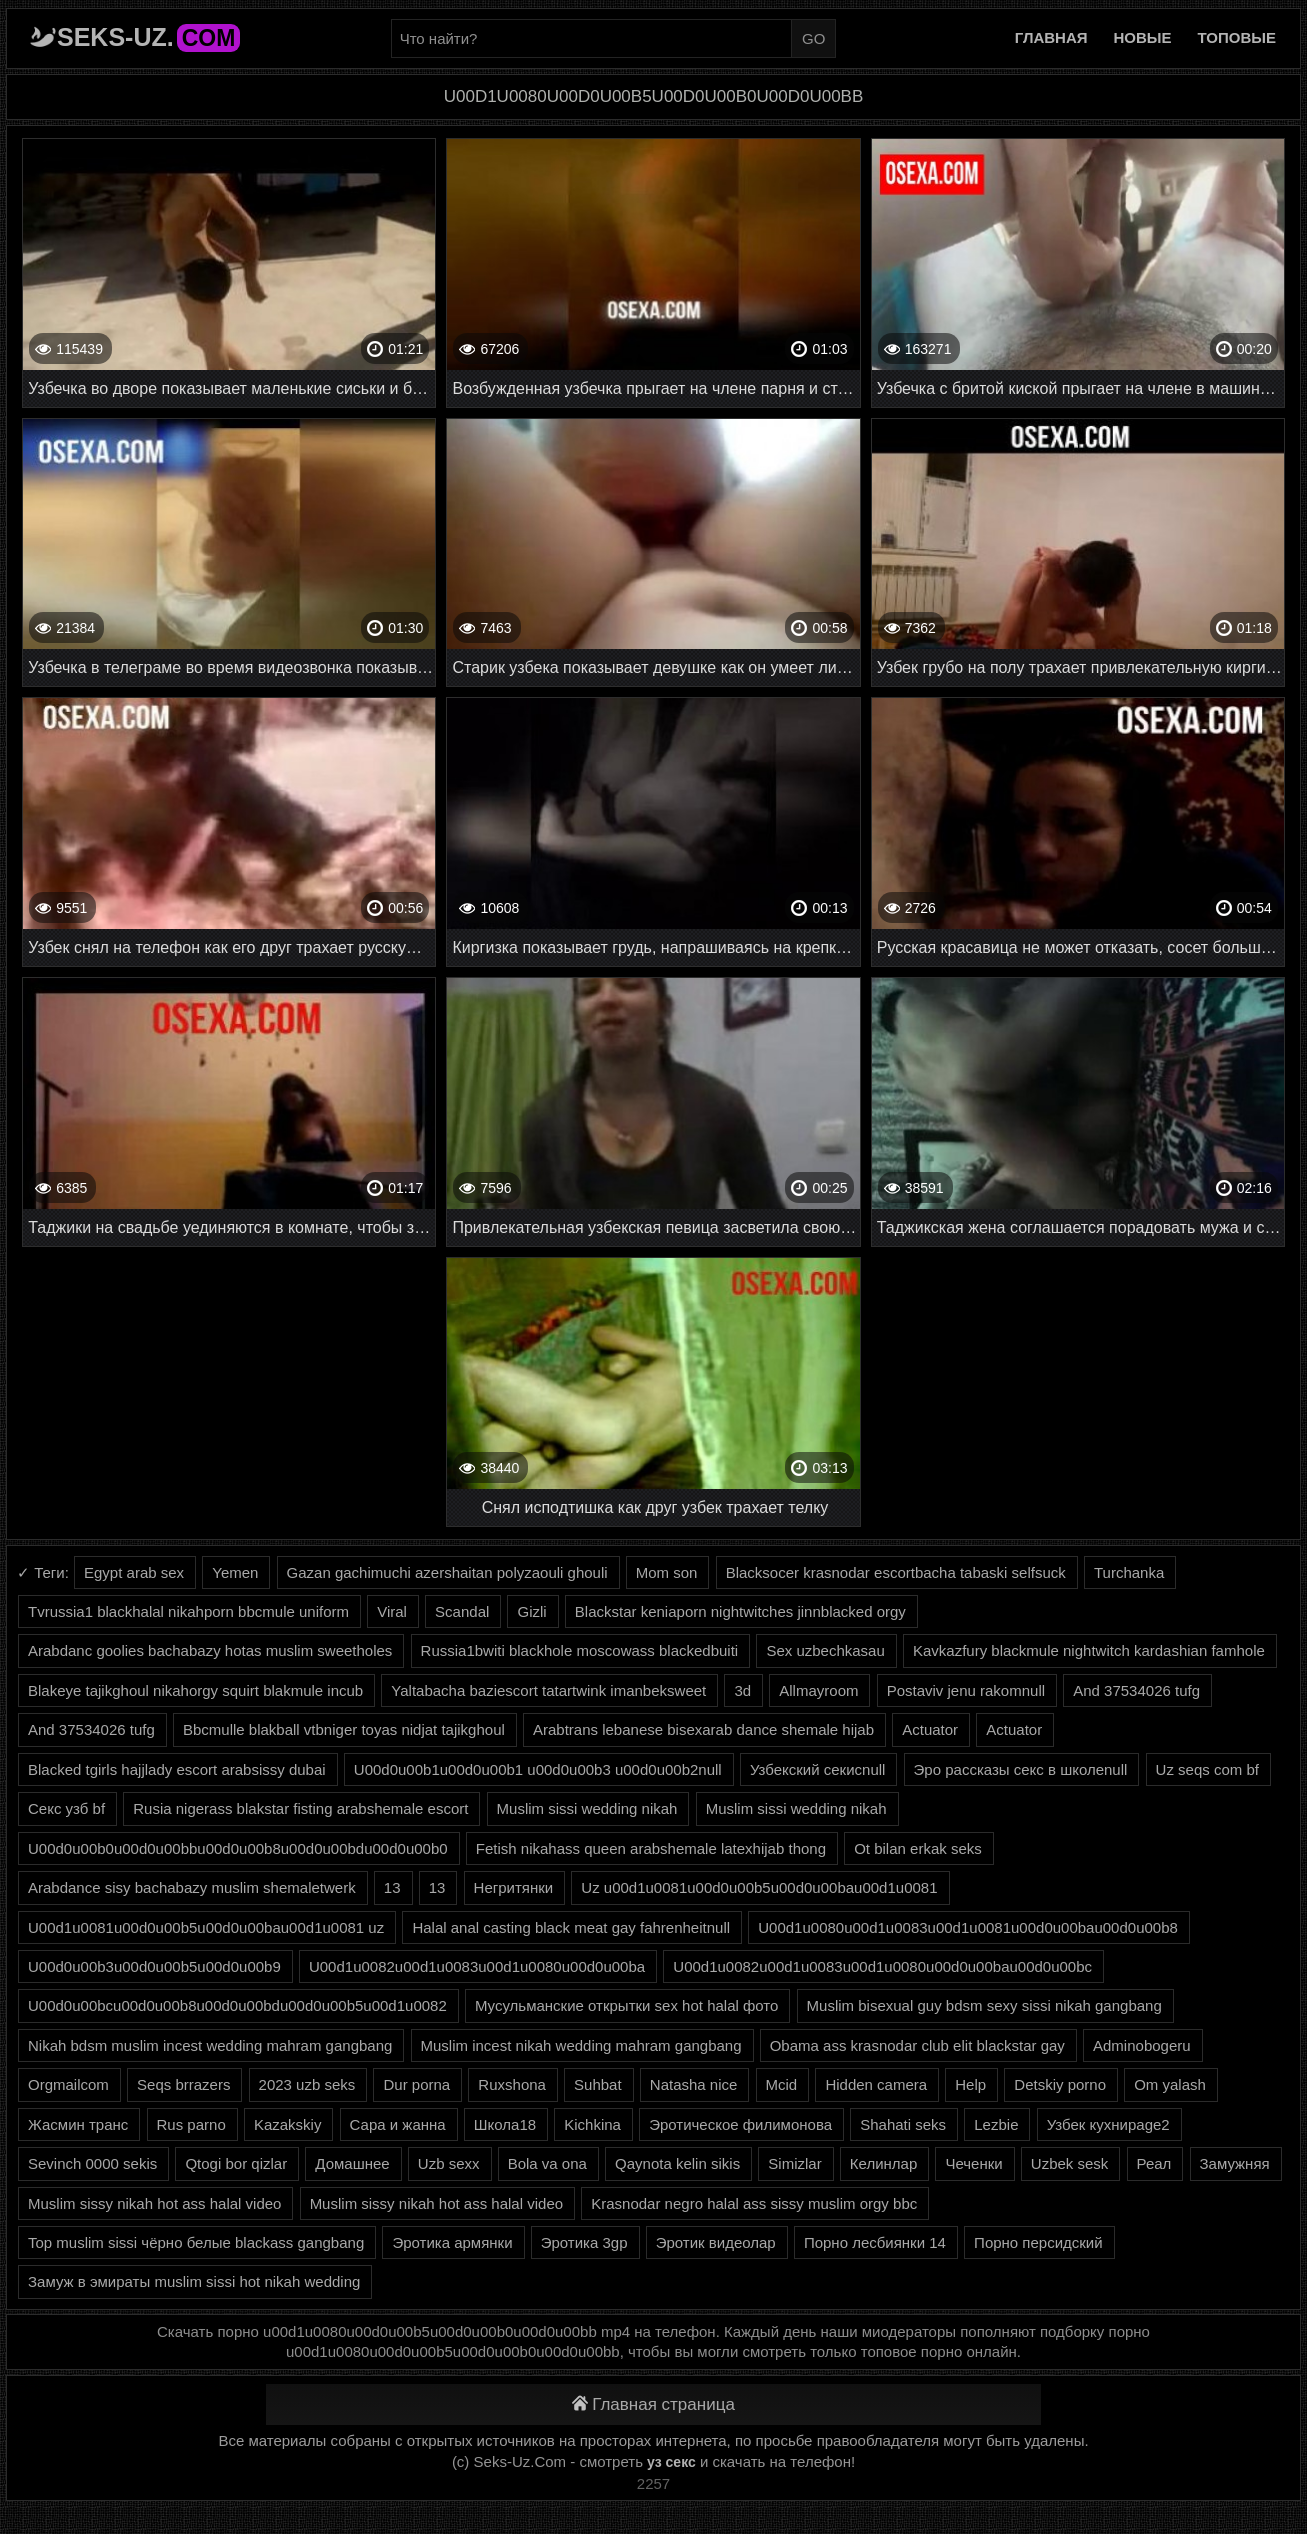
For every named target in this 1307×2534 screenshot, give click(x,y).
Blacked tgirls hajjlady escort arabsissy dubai (177, 1769)
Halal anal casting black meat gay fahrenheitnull (571, 1927)
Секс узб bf (66, 1808)
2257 (653, 2483)
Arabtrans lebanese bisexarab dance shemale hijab (703, 1729)
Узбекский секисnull (818, 1769)
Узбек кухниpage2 (1108, 2124)
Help (970, 2084)
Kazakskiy (288, 2124)
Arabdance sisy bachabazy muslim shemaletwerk (192, 1887)
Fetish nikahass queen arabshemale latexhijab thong (651, 1848)
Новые (1143, 37)
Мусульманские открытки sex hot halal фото (626, 2005)
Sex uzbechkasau (825, 1650)
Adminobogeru (1142, 2045)
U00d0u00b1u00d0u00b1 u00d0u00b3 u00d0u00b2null (538, 1769)
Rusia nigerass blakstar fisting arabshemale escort (300, 1808)
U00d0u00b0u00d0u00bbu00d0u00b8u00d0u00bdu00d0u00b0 (238, 1848)
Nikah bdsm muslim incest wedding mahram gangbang (210, 2045)
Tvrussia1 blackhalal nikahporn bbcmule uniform (188, 1611)
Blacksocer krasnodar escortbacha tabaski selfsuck (896, 1572)
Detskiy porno (1060, 2084)
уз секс (671, 2462)
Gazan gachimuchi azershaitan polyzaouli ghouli (447, 1572)
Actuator (930, 1729)
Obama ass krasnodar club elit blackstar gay (917, 2045)
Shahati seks (903, 2124)
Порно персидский (1038, 2242)
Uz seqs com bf (1207, 1769)
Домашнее (352, 2163)
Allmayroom (818, 1690)
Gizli (531, 1611)
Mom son (667, 1572)
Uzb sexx (449, 2163)
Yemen (235, 1572)
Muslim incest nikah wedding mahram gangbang (581, 2045)
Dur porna (416, 2084)
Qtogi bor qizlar (236, 2163)
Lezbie (996, 2124)
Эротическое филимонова (740, 2124)
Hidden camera (876, 2084)
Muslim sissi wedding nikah (587, 1808)
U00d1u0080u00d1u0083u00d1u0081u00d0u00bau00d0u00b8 (968, 1927)
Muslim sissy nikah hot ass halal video (154, 2203)
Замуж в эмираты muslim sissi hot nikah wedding (194, 2281)
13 (392, 1887)
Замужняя (1235, 2163)
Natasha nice (694, 2084)
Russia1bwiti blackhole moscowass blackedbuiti (580, 1650)
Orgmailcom (68, 2084)
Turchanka (1129, 1572)
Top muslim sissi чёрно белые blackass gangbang (196, 2242)
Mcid (782, 2084)
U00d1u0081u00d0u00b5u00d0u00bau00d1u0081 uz (206, 1927)
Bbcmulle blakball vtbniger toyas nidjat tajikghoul (344, 1729)
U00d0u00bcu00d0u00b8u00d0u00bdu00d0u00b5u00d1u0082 (237, 2005)
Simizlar (794, 2163)
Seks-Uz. (148, 37)
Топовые (1237, 37)
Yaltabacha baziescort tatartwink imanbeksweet (548, 1690)
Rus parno (191, 2124)
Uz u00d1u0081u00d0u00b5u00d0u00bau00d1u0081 (759, 1887)
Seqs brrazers (183, 2084)
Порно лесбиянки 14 (875, 2242)
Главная (1051, 37)
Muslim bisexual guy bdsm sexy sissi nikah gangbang (984, 2005)
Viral (392, 1611)
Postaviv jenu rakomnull (966, 1690)
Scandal (462, 1611)
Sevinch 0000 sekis (92, 2163)
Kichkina (592, 2124)
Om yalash (1170, 2084)
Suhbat (598, 2084)
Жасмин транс (78, 2124)
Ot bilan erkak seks (918, 1848)
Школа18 (505, 2124)
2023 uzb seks (307, 2084)
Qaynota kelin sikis (677, 2163)
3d (742, 1690)
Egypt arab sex (134, 1572)
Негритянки (514, 1887)
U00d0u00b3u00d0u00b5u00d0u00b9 (154, 1966)
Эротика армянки (452, 2242)
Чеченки (973, 2163)
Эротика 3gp (584, 2242)
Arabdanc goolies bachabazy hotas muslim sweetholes (210, 1650)
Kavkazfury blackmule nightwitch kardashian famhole (1089, 1650)
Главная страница (653, 2404)
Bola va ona (547, 2163)
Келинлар (883, 2163)
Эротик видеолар (716, 2242)
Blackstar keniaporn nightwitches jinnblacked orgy (740, 1611)
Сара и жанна (398, 2124)
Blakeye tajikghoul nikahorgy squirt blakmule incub (195, 1690)
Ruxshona (512, 2084)
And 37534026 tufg (1136, 1690)
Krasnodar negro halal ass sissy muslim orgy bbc (754, 2203)
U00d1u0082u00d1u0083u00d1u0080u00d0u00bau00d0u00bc (882, 1966)
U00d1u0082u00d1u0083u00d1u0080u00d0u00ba (477, 1966)
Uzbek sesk (1070, 2163)
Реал (1154, 2163)
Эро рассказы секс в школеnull (1021, 1769)
